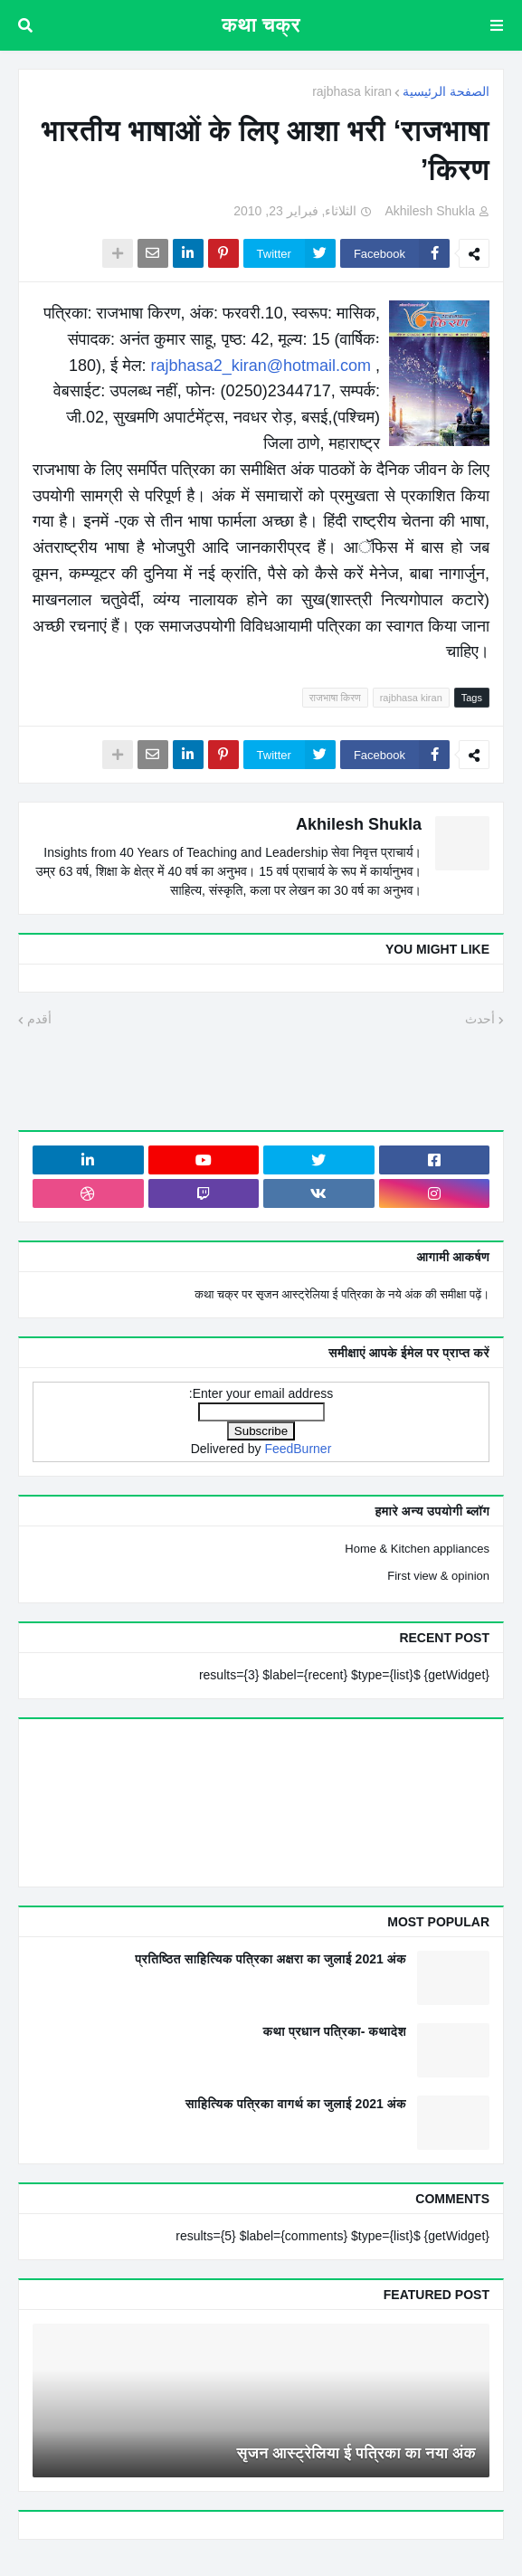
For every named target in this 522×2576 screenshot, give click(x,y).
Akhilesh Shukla (359, 824)
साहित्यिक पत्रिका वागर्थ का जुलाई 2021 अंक (295, 2103)
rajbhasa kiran (352, 91)
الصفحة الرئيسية (446, 91)
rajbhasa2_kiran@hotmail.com (261, 365)
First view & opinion (438, 1576)
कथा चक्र (261, 25)
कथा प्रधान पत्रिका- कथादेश (334, 2031)
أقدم (39, 1019)
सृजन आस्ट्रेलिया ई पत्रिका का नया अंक (357, 2453)
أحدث (480, 1019)
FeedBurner (297, 1448)
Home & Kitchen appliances (417, 1548)
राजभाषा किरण (335, 697)
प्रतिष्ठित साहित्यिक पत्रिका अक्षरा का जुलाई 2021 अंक (270, 1959)
